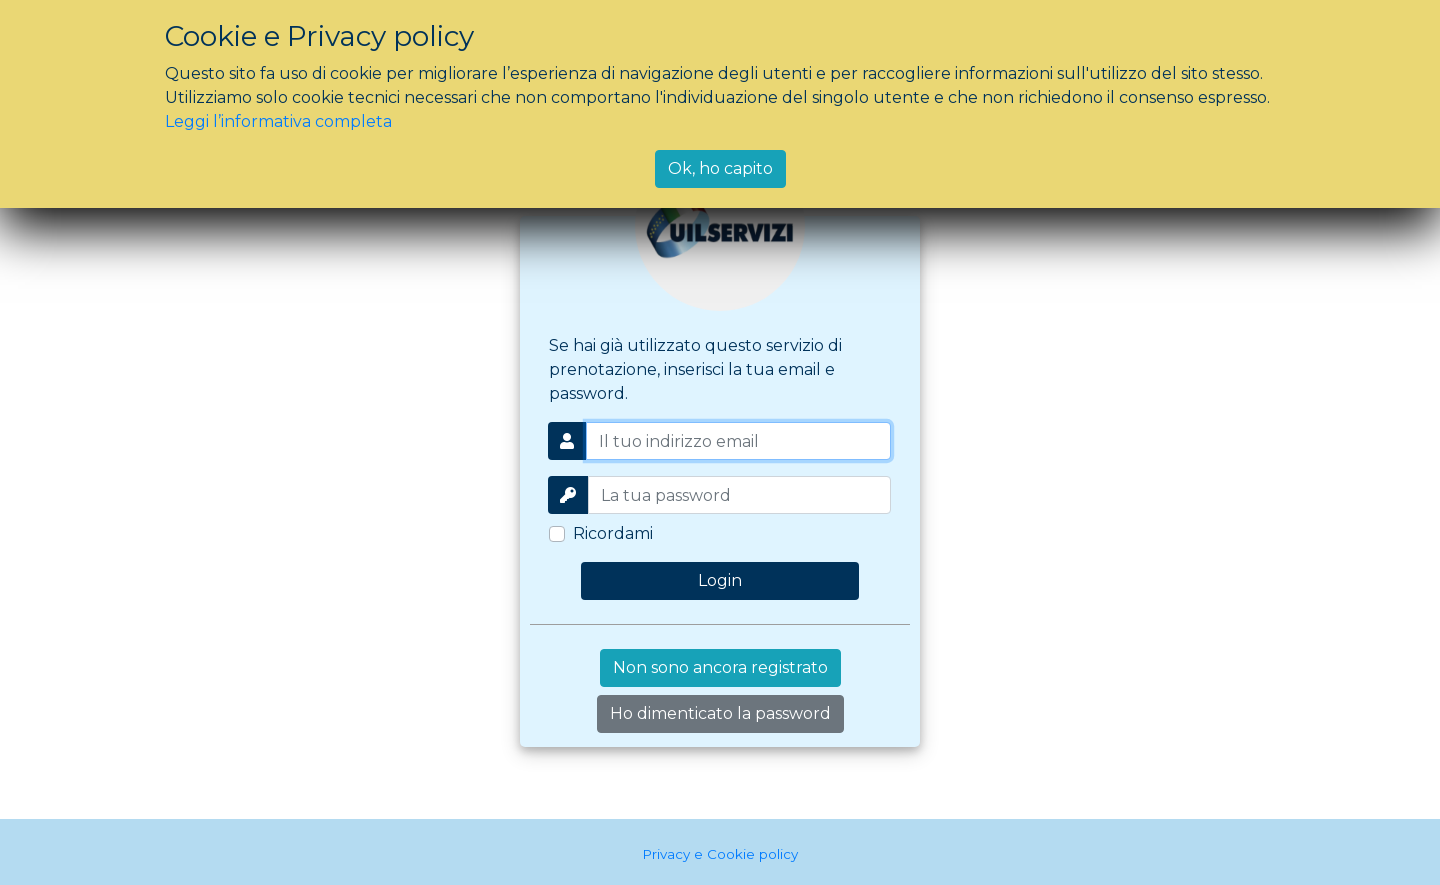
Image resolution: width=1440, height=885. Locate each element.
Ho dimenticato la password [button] (720, 713)
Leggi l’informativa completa (278, 121)
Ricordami (613, 533)
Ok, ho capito (720, 168)
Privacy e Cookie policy (720, 854)
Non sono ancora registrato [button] (720, 667)
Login (720, 580)
